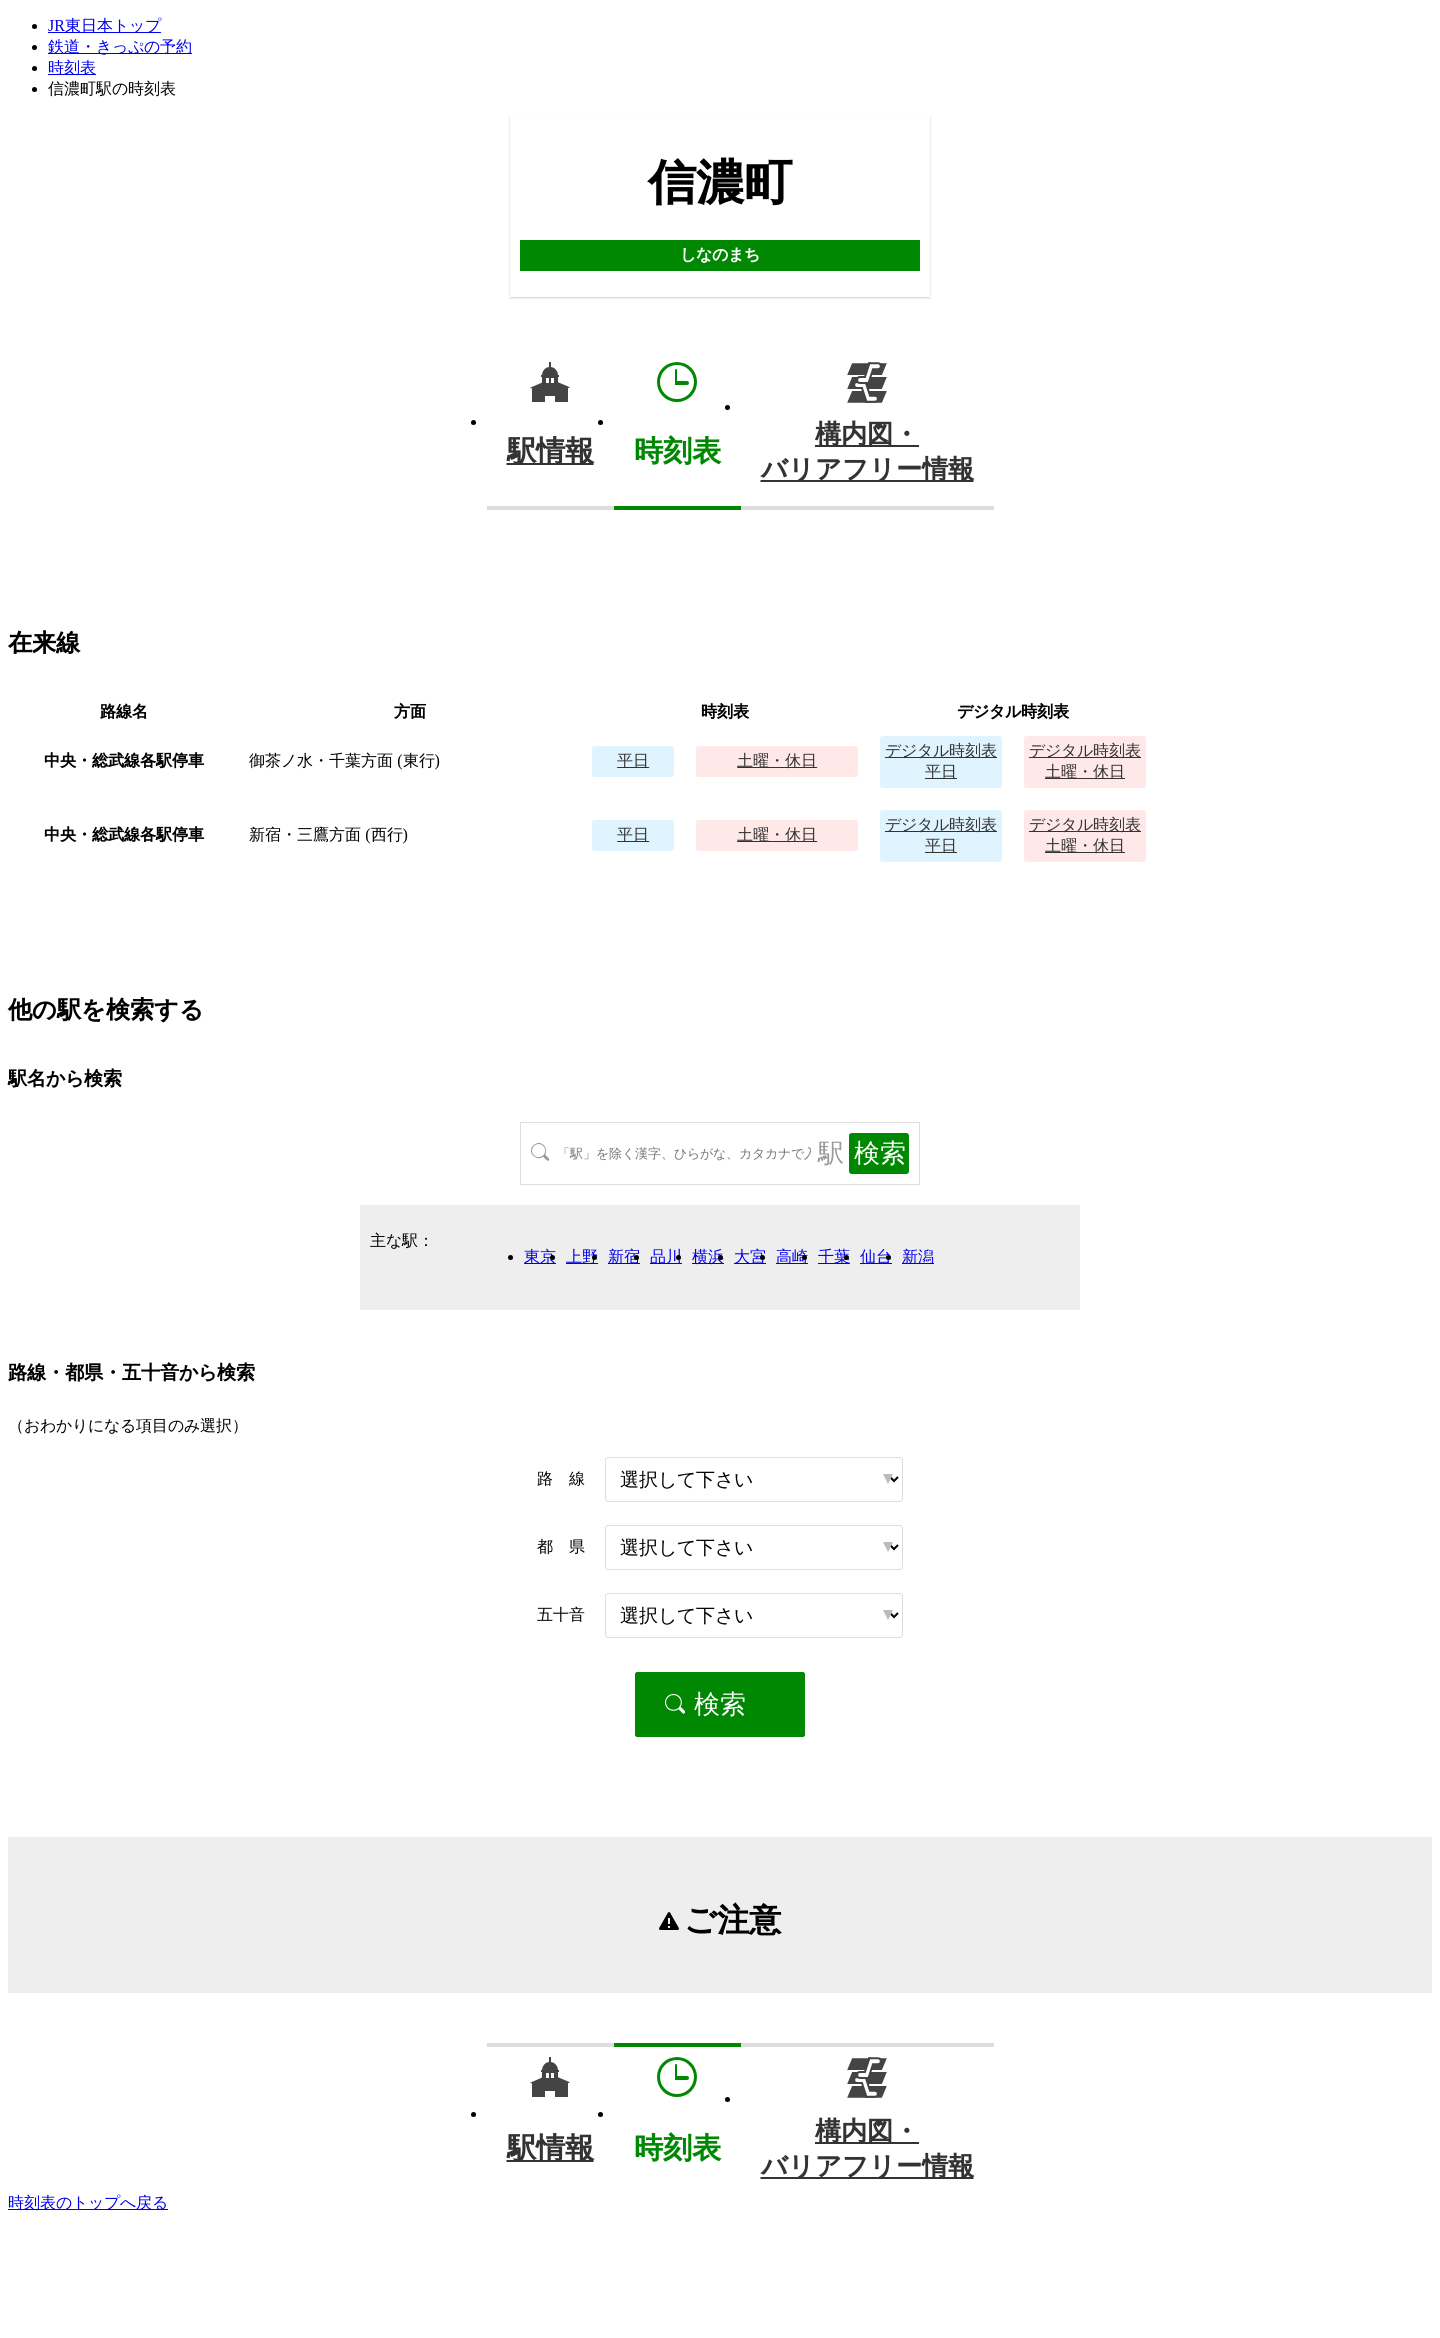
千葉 (834, 1256)
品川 (666, 1256)
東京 (540, 1256)
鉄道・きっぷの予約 (120, 46)
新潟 (918, 1256)
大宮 (750, 1256)
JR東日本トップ (104, 25)
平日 (633, 760)
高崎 (792, 1256)
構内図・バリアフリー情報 (867, 452)
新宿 (624, 1256)
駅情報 (550, 451)
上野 (582, 1256)
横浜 (708, 1256)
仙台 (876, 1256)
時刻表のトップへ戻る (88, 2202)
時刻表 (72, 67)
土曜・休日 (777, 760)
